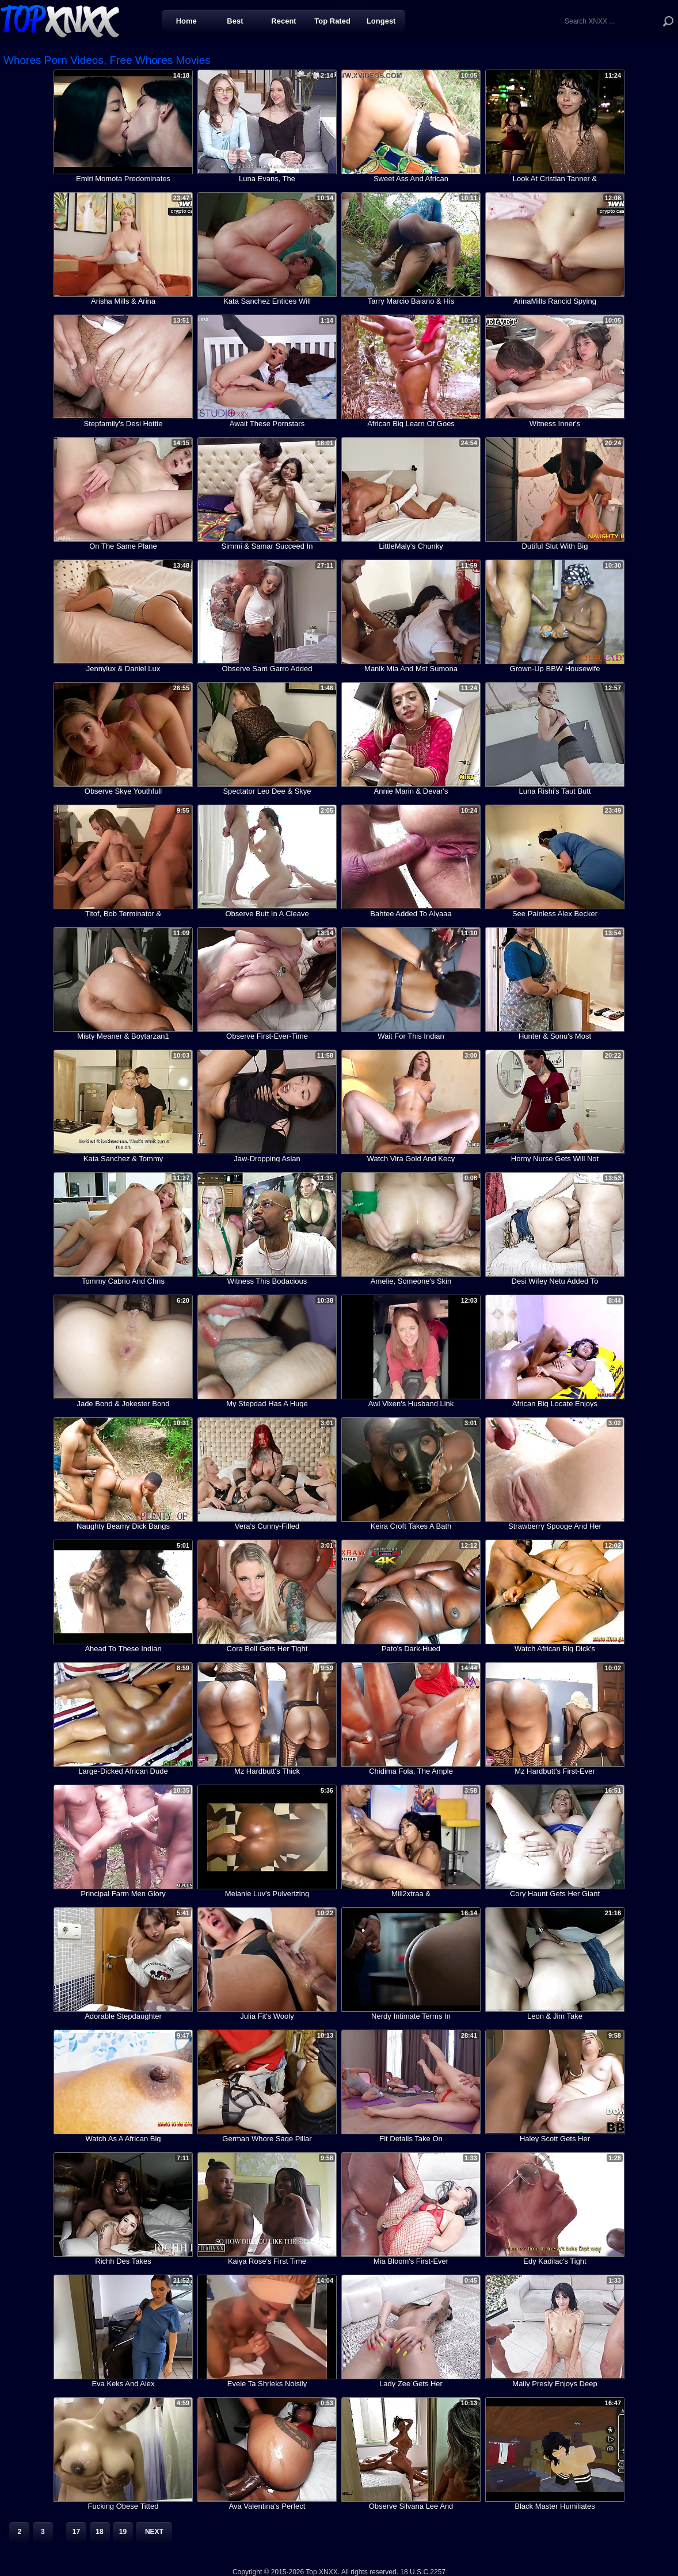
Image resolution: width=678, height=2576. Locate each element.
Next (154, 2532)
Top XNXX (60, 19)
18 (99, 2532)
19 (123, 2532)
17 (76, 2532)
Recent (283, 21)
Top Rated (332, 21)
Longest (381, 21)
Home (186, 21)
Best (235, 21)
